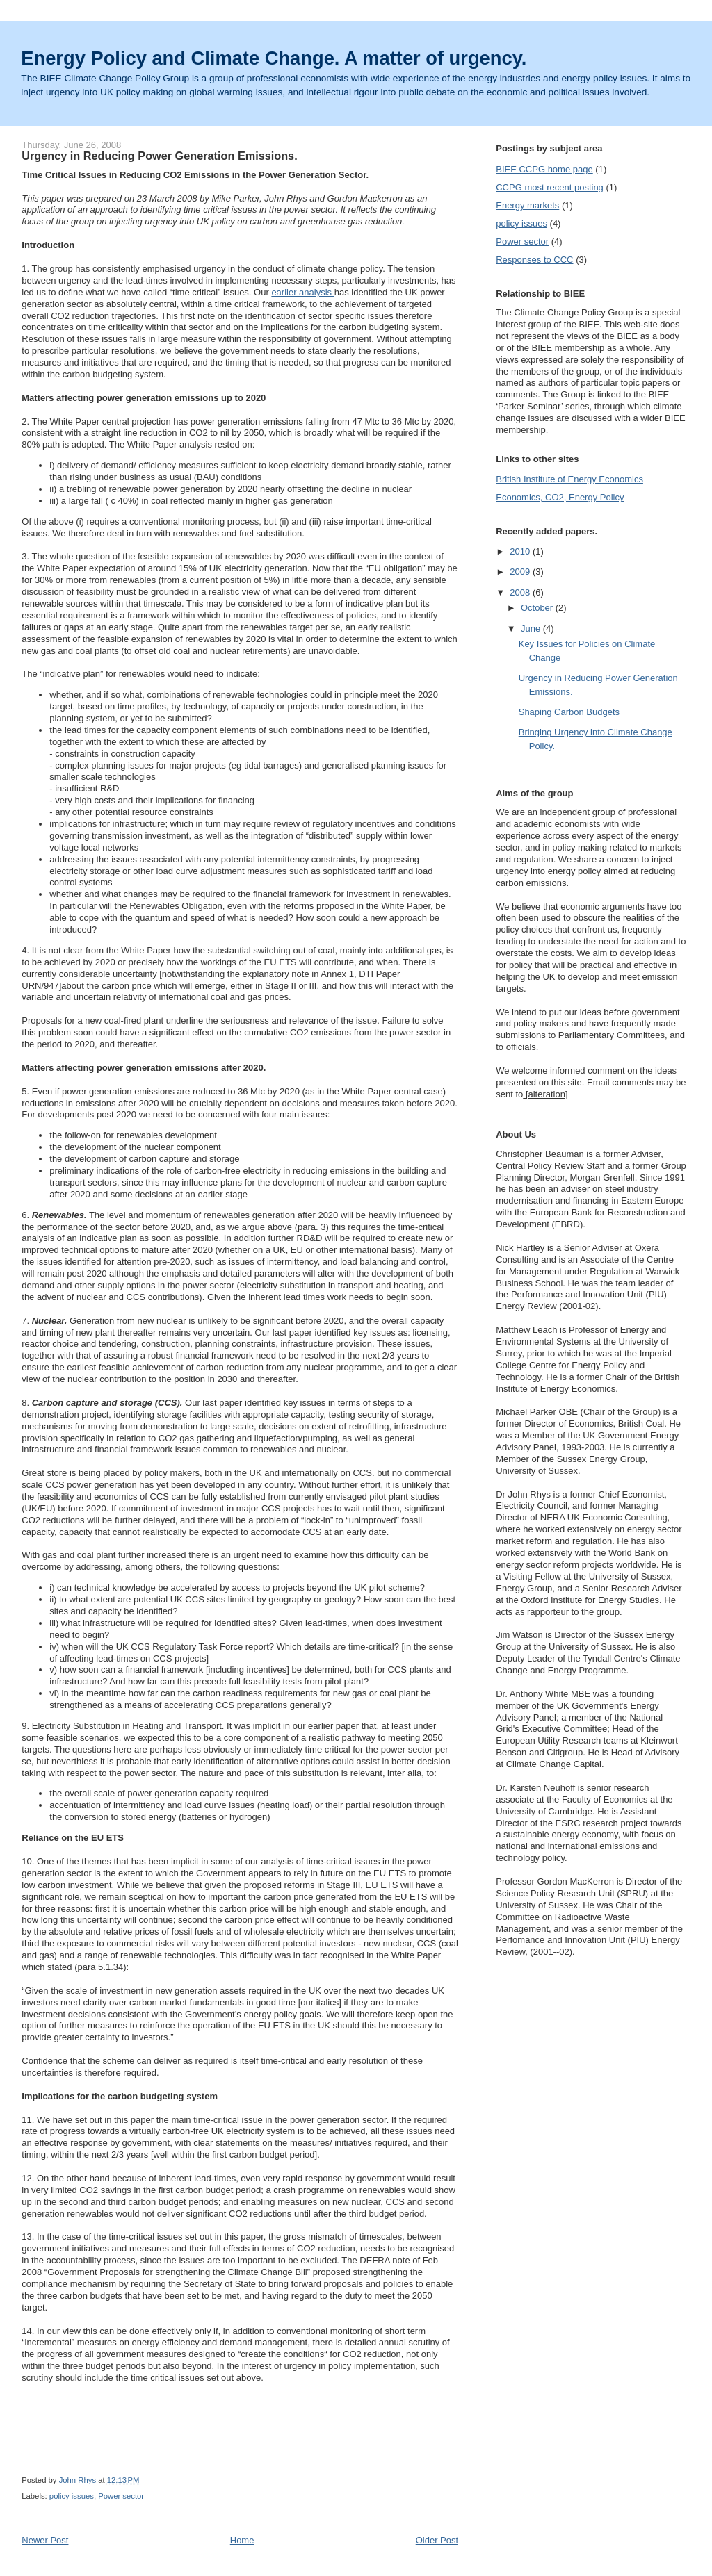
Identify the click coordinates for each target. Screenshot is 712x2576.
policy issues (71, 2496)
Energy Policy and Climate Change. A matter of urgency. (273, 58)
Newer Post (45, 2540)
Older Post (437, 2540)
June (532, 628)
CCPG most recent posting (550, 187)
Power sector (121, 2496)
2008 (521, 592)
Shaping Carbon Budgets (569, 712)
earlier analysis (302, 292)
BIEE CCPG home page (544, 169)
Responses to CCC (534, 259)
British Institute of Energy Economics (569, 479)
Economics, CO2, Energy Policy (560, 497)
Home (242, 2540)
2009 (521, 571)
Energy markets (527, 205)
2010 (521, 551)
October (538, 607)
